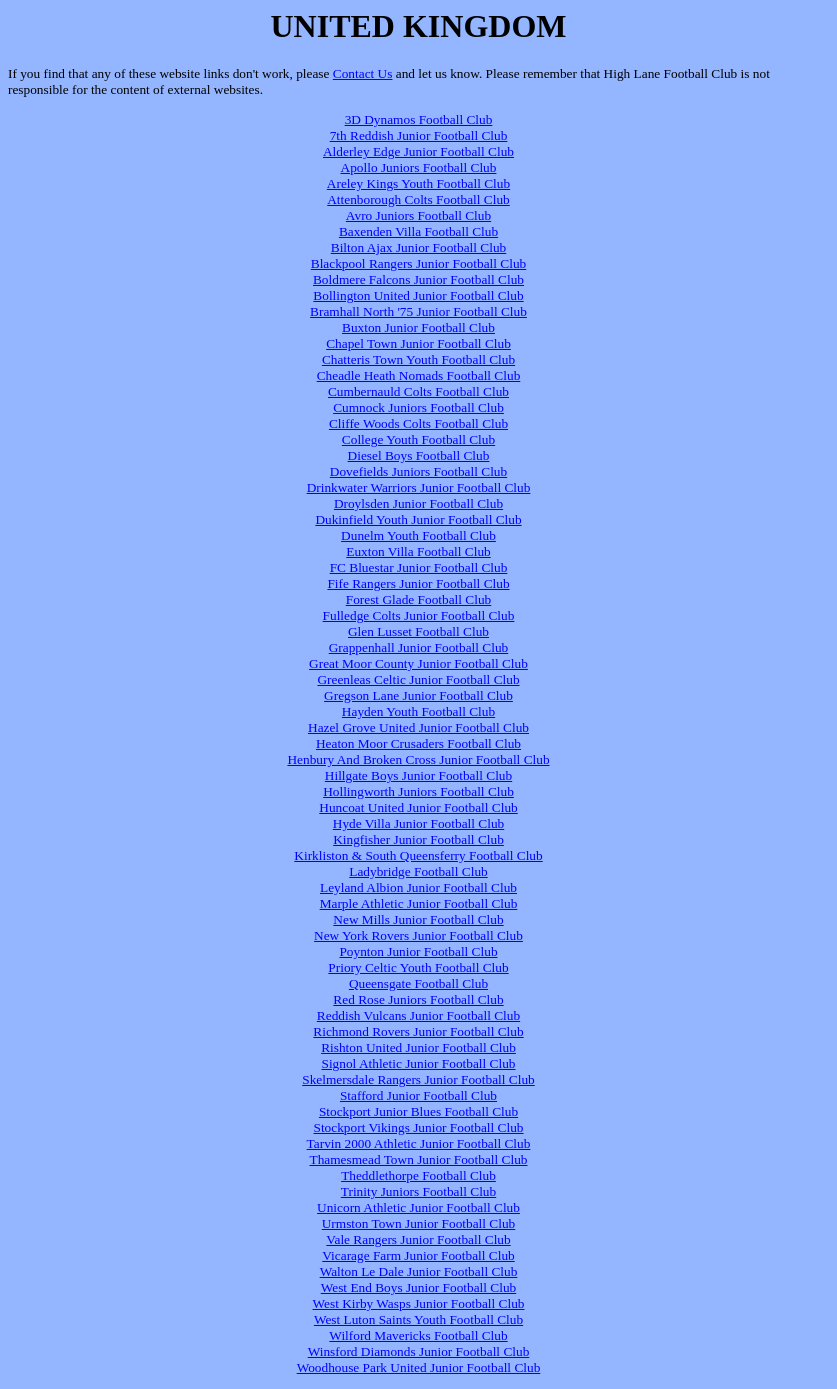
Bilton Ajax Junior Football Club (419, 247)
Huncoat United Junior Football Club (418, 807)
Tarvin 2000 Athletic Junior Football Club (419, 1143)
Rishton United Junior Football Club (418, 1047)
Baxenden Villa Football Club (418, 231)
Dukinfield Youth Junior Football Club (418, 519)
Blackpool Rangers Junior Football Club (418, 263)
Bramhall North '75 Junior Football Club (418, 311)
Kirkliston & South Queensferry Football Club (418, 855)
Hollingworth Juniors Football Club (418, 791)
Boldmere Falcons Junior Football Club (418, 279)
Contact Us (363, 73)
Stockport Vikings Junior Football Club (419, 1127)
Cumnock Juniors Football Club (418, 407)
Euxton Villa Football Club (418, 551)
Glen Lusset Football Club (418, 631)
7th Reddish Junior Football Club (419, 135)
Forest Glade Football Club (419, 599)
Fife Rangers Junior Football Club (418, 583)
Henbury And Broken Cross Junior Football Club (418, 759)
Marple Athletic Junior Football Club (419, 903)
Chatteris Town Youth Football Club (418, 359)
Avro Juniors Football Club (418, 215)
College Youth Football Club (418, 439)
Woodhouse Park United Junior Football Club (419, 1367)
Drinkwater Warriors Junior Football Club (419, 487)
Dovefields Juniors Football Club (418, 471)
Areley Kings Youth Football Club (418, 183)
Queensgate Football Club (418, 983)
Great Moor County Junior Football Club (418, 663)
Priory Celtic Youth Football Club (418, 967)
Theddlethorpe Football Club (418, 1175)
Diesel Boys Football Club (419, 455)
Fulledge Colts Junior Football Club (419, 615)
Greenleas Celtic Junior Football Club (418, 679)
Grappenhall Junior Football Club (419, 647)
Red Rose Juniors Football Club (418, 999)
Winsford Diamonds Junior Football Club (419, 1351)
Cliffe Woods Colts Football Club (418, 423)
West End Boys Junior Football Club (419, 1287)
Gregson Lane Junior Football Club (418, 695)
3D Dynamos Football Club (419, 119)
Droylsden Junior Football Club (418, 503)
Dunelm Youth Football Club (418, 535)
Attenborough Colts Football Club (418, 199)
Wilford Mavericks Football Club (418, 1335)
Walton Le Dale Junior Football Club (419, 1271)
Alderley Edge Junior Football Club (418, 151)
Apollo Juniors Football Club (419, 167)
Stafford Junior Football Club (418, 1095)
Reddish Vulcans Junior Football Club (418, 1015)
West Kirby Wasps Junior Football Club (419, 1303)
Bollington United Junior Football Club (418, 295)
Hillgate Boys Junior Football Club (418, 775)
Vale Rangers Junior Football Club (418, 1239)
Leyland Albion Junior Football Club (418, 887)
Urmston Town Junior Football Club (419, 1223)
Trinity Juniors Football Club (418, 1191)
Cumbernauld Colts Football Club (418, 391)
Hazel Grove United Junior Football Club (418, 727)
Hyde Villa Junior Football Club (418, 823)
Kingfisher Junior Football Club (418, 839)
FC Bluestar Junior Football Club (419, 567)
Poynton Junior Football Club (418, 951)
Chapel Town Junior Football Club (418, 343)
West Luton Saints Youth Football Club (418, 1319)
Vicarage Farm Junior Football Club (418, 1255)
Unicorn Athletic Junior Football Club (418, 1207)
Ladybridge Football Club (418, 871)
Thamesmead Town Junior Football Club (419, 1159)
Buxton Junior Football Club (418, 327)
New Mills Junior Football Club (418, 919)
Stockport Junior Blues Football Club (418, 1111)
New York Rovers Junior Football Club (418, 935)
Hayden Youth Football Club (418, 711)
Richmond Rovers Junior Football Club (418, 1031)
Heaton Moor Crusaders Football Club (418, 743)
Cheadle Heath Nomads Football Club (419, 375)
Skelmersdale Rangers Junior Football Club (418, 1079)
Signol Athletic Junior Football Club (418, 1063)
